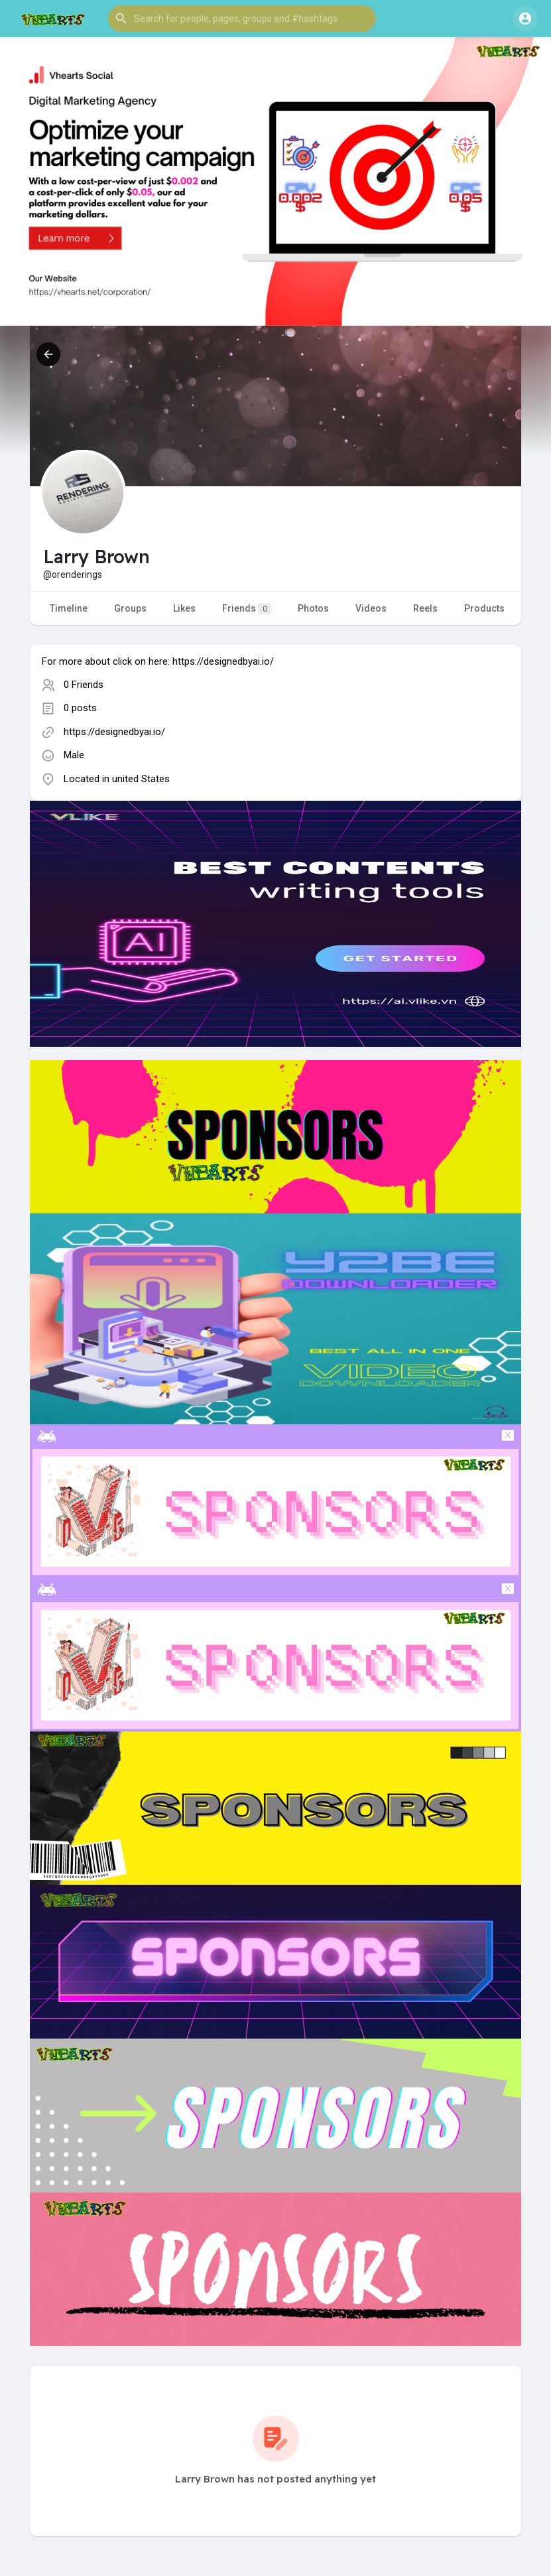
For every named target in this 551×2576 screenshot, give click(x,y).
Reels (425, 608)
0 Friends (83, 685)
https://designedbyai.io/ (114, 732)
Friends (246, 608)
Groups (130, 608)
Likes (184, 608)
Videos (371, 608)
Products (484, 608)
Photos (313, 608)
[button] (242, 18)
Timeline (69, 608)
